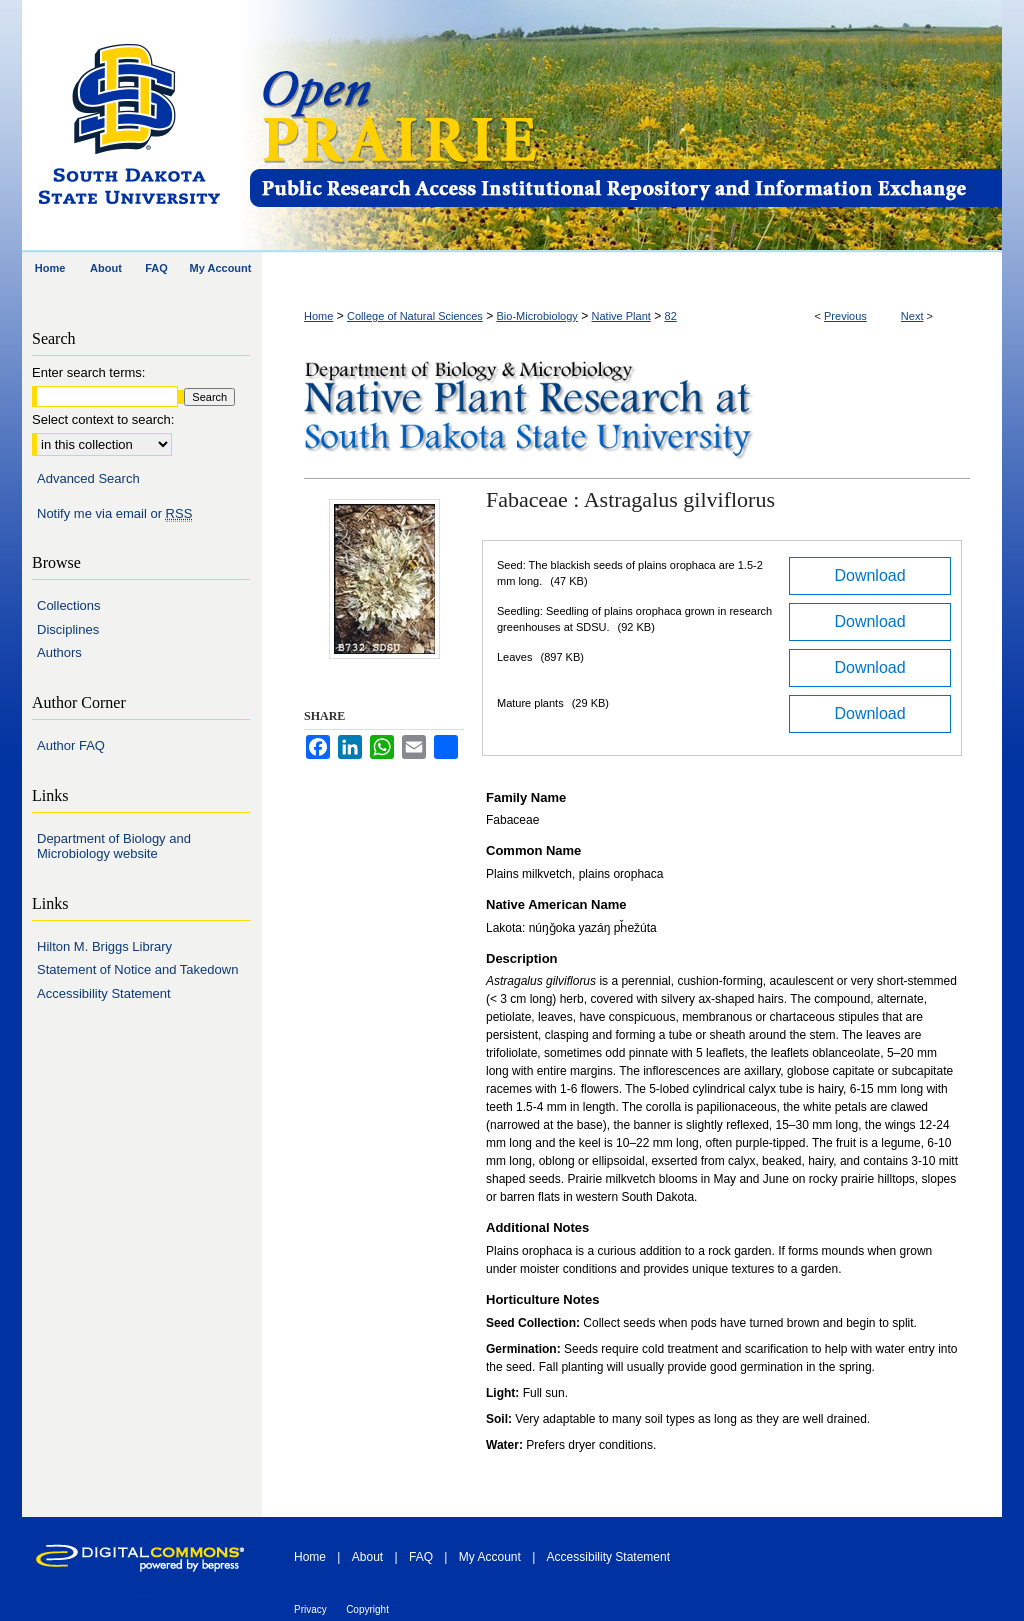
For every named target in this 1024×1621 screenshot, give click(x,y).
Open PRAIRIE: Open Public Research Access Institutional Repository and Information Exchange (624, 126)
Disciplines (68, 629)
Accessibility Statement (104, 993)
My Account (490, 1557)
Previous (845, 316)
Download (869, 575)
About (367, 1557)
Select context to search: (103, 419)
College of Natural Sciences (415, 316)
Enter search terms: (88, 372)
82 (671, 316)
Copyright (367, 1609)
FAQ (421, 1557)
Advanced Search (88, 478)
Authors (59, 652)
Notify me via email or (114, 514)
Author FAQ (71, 745)
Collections (69, 605)
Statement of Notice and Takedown (137, 969)
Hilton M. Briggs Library (104, 946)
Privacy (310, 1609)
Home (318, 316)
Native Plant (621, 316)
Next (912, 316)
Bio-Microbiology (537, 316)
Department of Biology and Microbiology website (114, 846)
